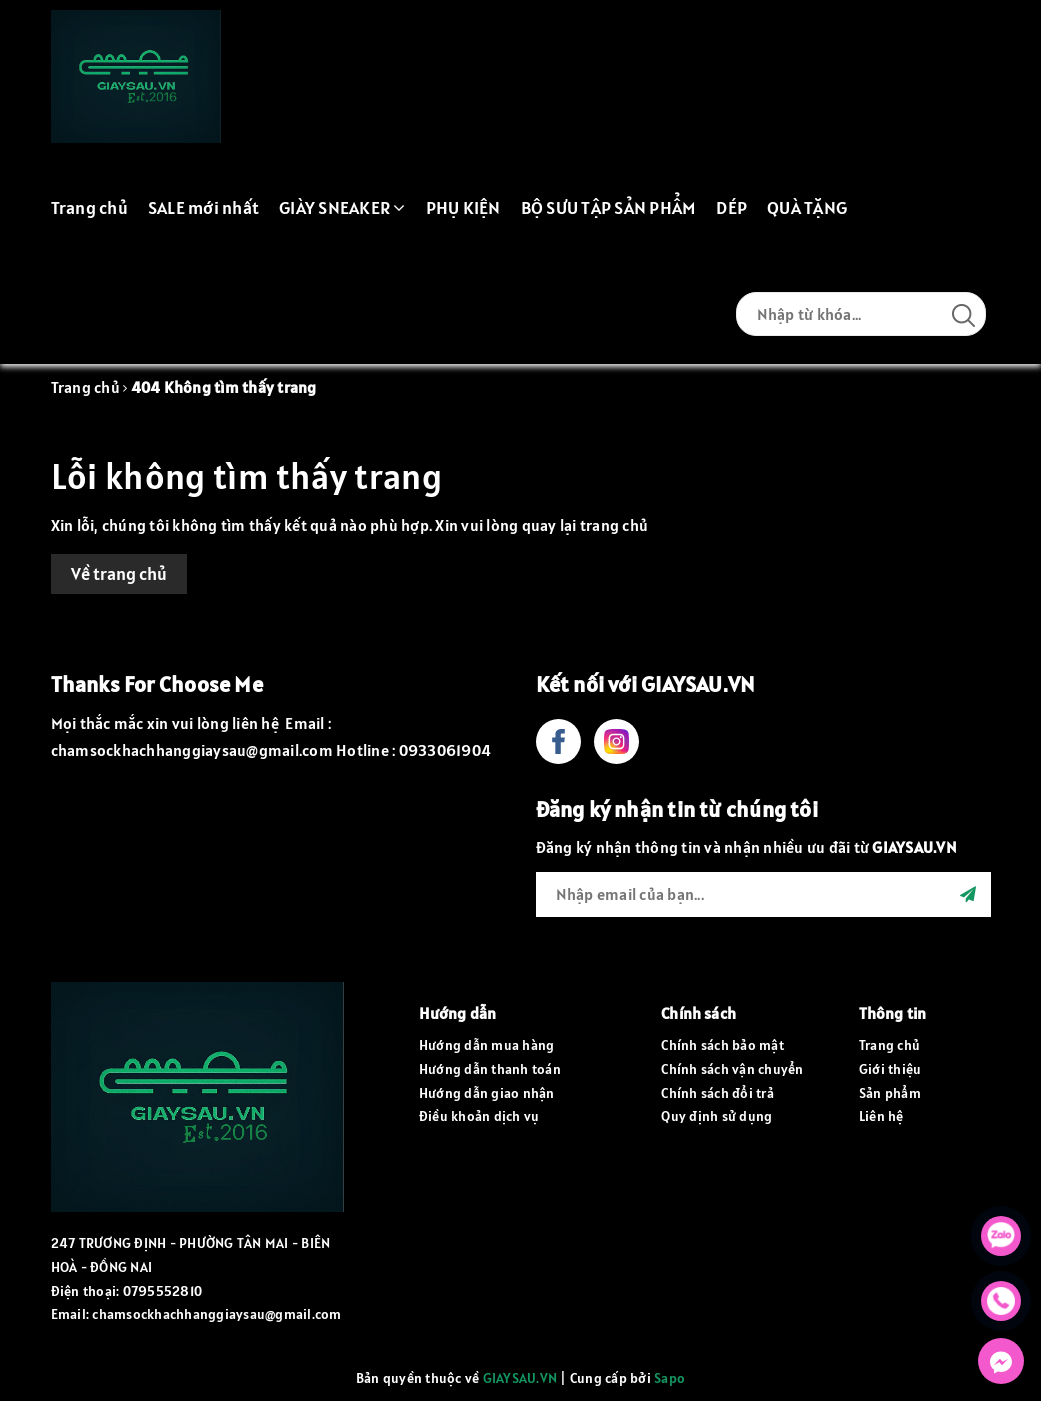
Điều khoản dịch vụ (479, 1116)
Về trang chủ (119, 573)
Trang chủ (89, 207)
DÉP (731, 207)
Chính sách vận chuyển (732, 1069)
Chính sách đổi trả (717, 1093)
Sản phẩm (890, 1093)
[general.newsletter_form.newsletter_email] (763, 894)
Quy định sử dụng (716, 1116)
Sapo (669, 1378)
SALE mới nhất (203, 207)
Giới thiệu (890, 1069)
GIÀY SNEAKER (342, 207)
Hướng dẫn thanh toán (490, 1069)
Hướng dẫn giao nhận (487, 1093)
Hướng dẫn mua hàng (487, 1045)
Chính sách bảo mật (722, 1045)
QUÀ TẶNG (807, 207)
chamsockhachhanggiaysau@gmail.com (216, 1314)
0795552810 (163, 1291)
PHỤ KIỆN (463, 207)
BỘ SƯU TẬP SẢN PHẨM (609, 207)
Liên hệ (881, 1116)
